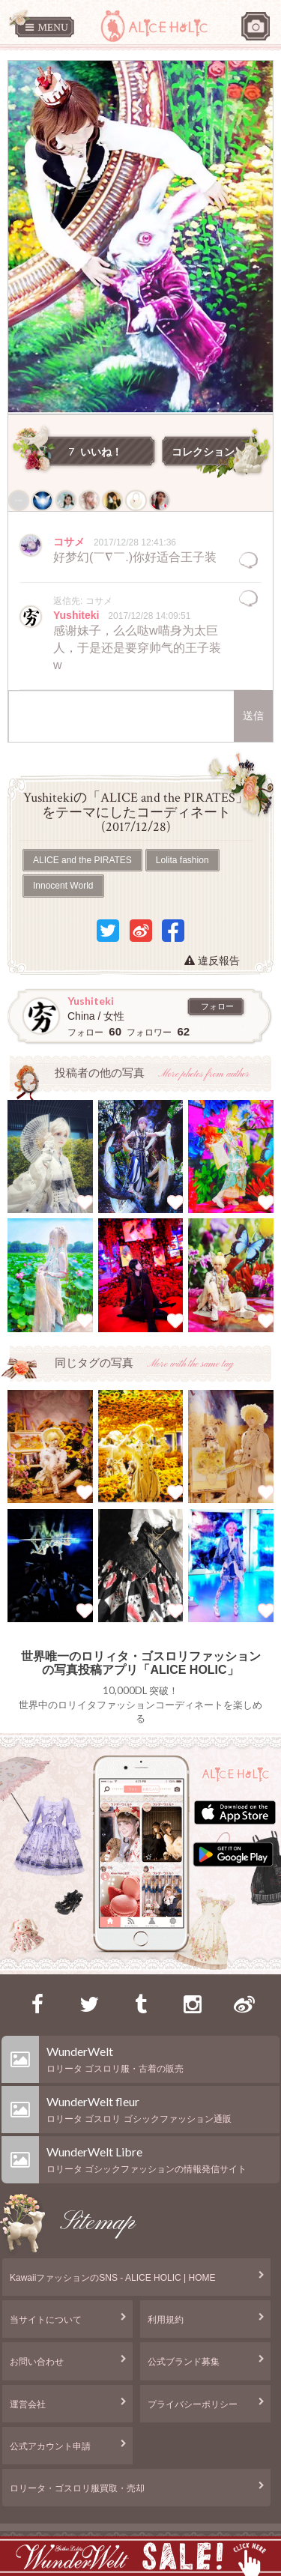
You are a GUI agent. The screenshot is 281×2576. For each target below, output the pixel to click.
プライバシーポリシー (193, 2404)
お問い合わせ (37, 2361)
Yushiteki (77, 615)
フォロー (217, 1006)
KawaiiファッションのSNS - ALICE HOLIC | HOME (113, 2278)
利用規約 (166, 2320)
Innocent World (63, 885)
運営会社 (28, 2404)
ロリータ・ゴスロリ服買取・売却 (77, 2488)
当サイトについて (46, 2320)
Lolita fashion (182, 860)
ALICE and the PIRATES (82, 860)
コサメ (70, 542)
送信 (253, 716)
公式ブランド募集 (184, 2361)
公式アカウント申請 (50, 2446)
